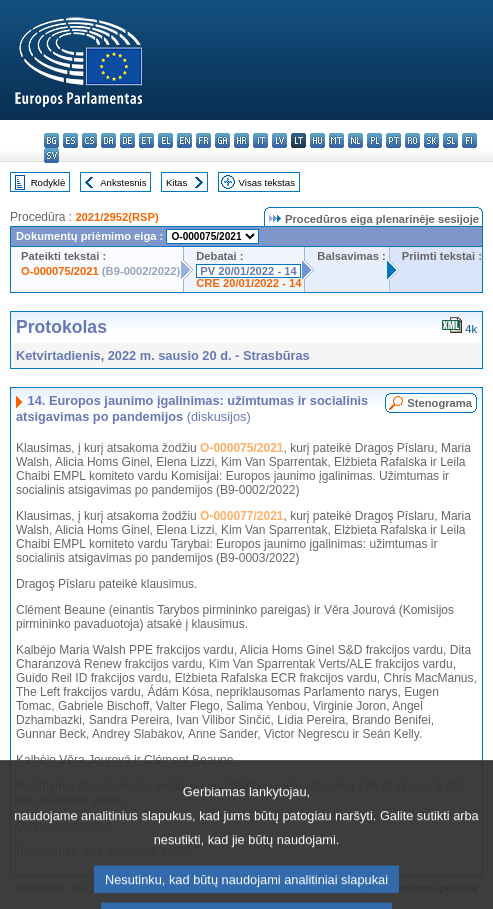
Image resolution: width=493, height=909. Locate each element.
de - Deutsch (127, 140)
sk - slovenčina (431, 140)
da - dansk (108, 140)
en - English (184, 140)
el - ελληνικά (165, 140)
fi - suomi (469, 140)
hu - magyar (317, 140)
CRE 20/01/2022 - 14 (248, 283)
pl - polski (374, 140)
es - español (70, 140)
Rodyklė (48, 182)
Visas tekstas (267, 182)
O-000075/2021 (60, 271)
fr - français (203, 140)
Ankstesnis (123, 182)
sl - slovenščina (450, 140)
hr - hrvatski (241, 140)
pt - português (393, 140)
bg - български (51, 140)
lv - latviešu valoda (279, 140)
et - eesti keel (146, 140)
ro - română (412, 140)
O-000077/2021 (241, 516)
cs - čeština (89, 140)
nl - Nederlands (355, 140)
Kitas (176, 182)
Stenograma (439, 403)
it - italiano (260, 140)
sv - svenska (51, 155)
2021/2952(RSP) (116, 217)
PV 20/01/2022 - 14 (248, 271)
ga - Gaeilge (222, 140)
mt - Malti (336, 140)
